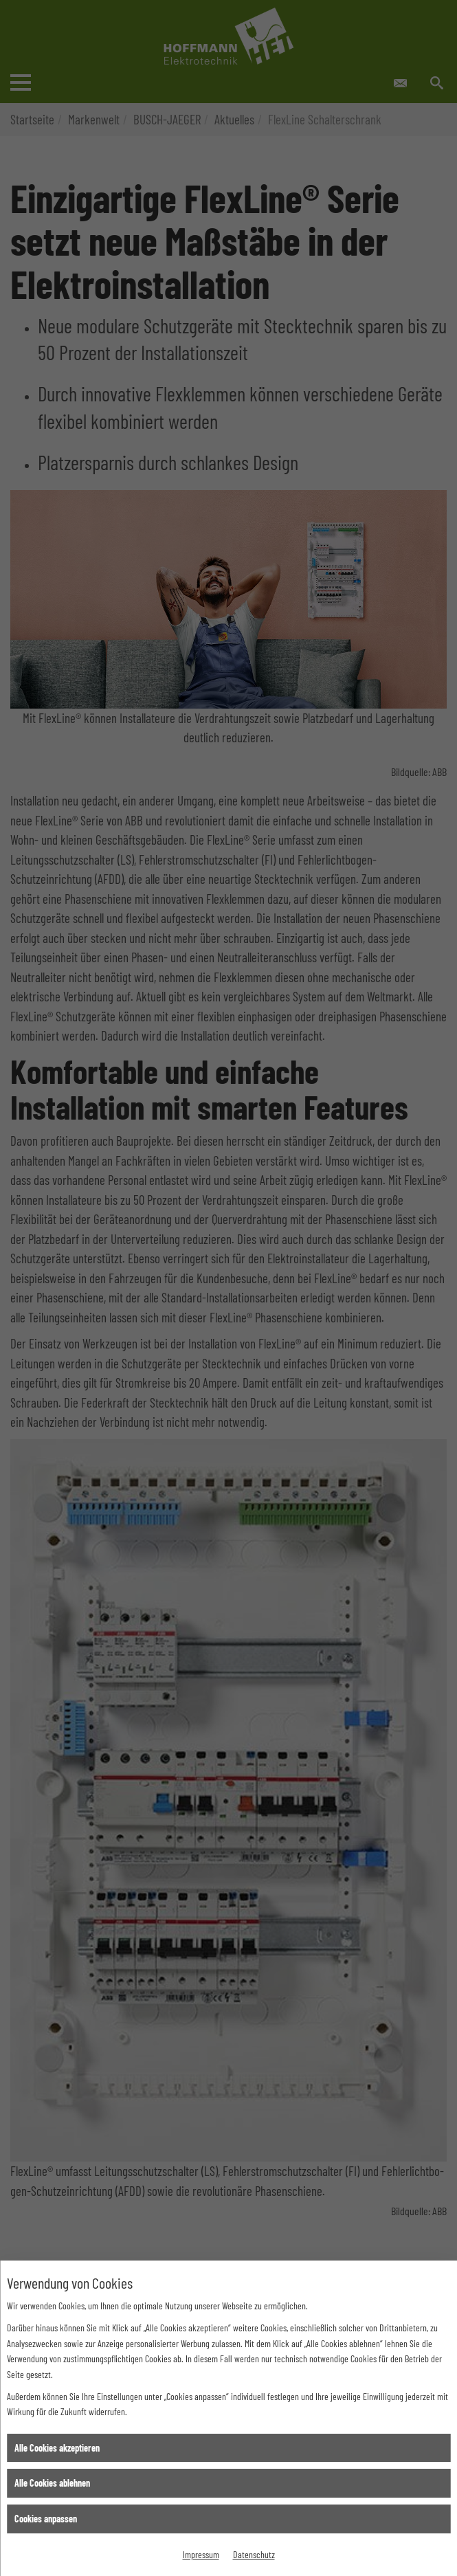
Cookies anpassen (45, 2518)
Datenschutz (254, 2554)
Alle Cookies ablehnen (52, 2483)
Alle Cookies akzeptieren (57, 2448)
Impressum (201, 2554)
